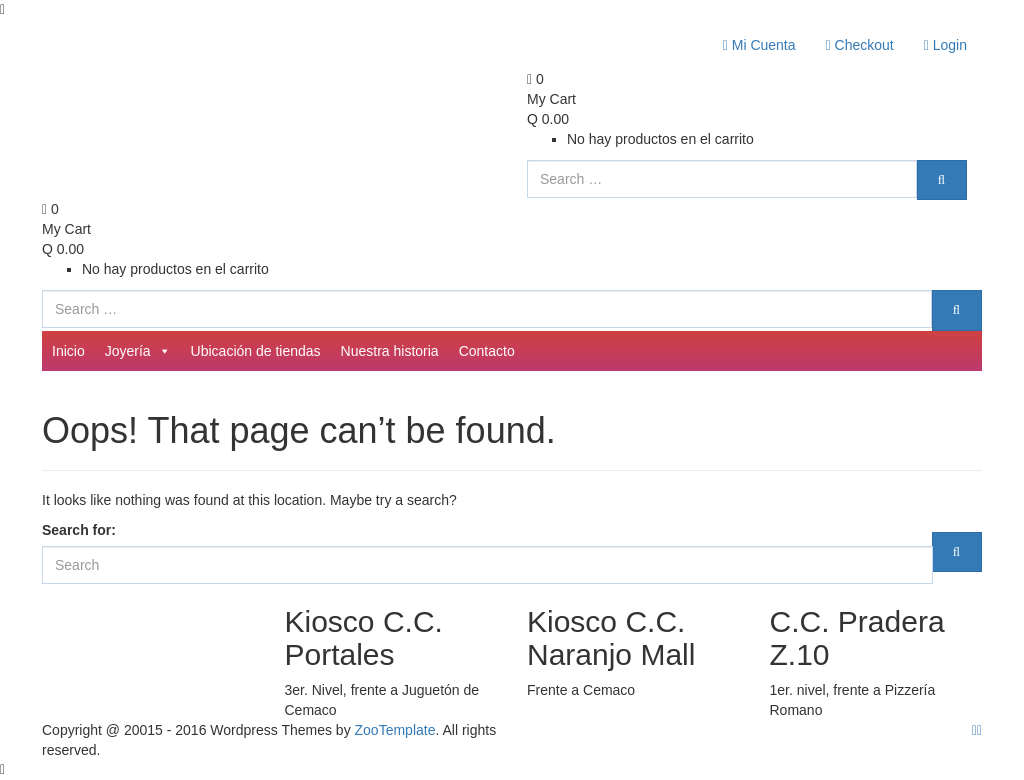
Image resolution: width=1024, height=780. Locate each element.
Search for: (79, 530)
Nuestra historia (390, 351)
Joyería (138, 351)
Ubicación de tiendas (256, 351)
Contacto (487, 351)
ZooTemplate (395, 730)
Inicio (68, 351)
